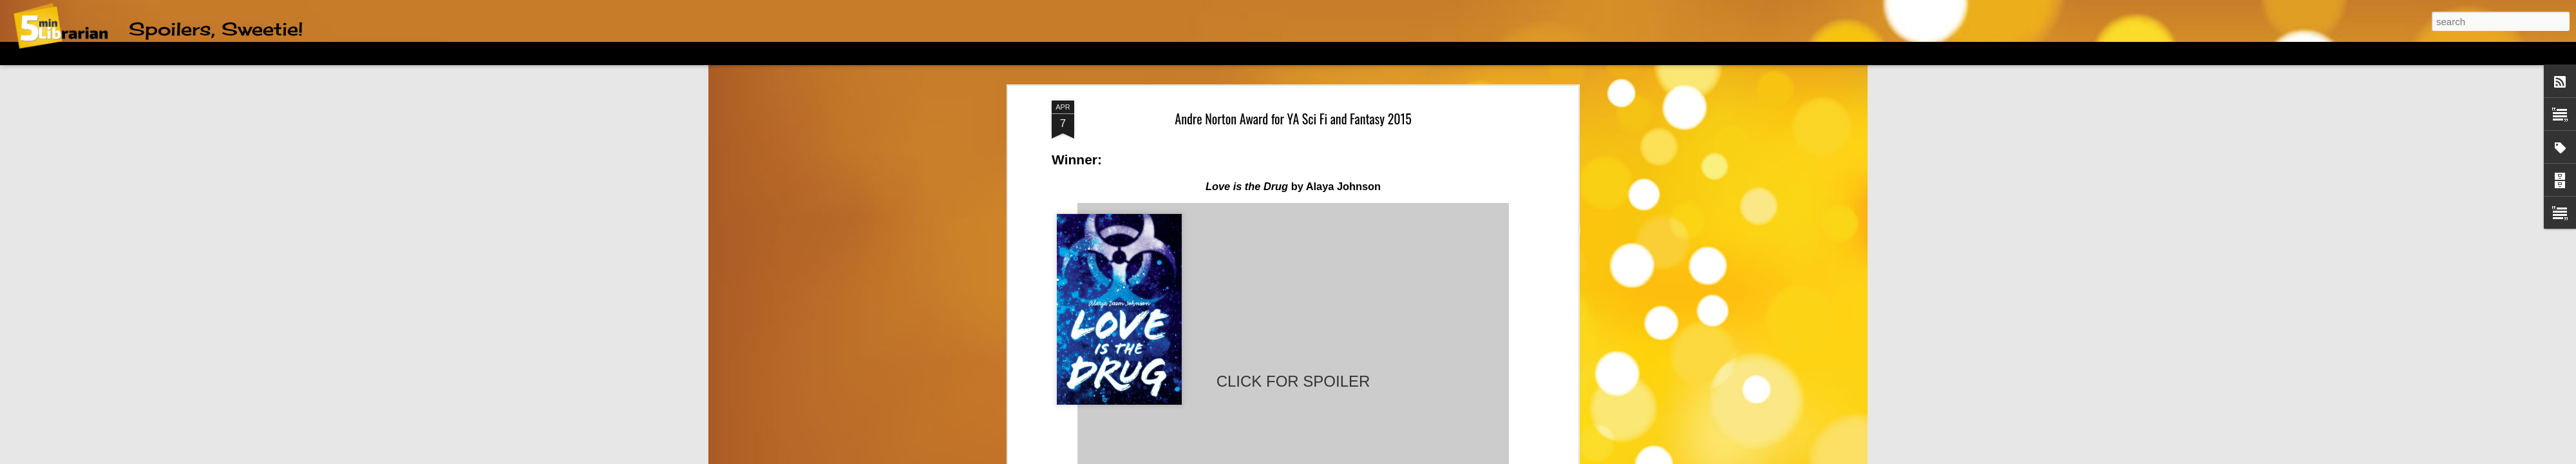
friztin (1290, 457)
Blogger (1355, 457)
